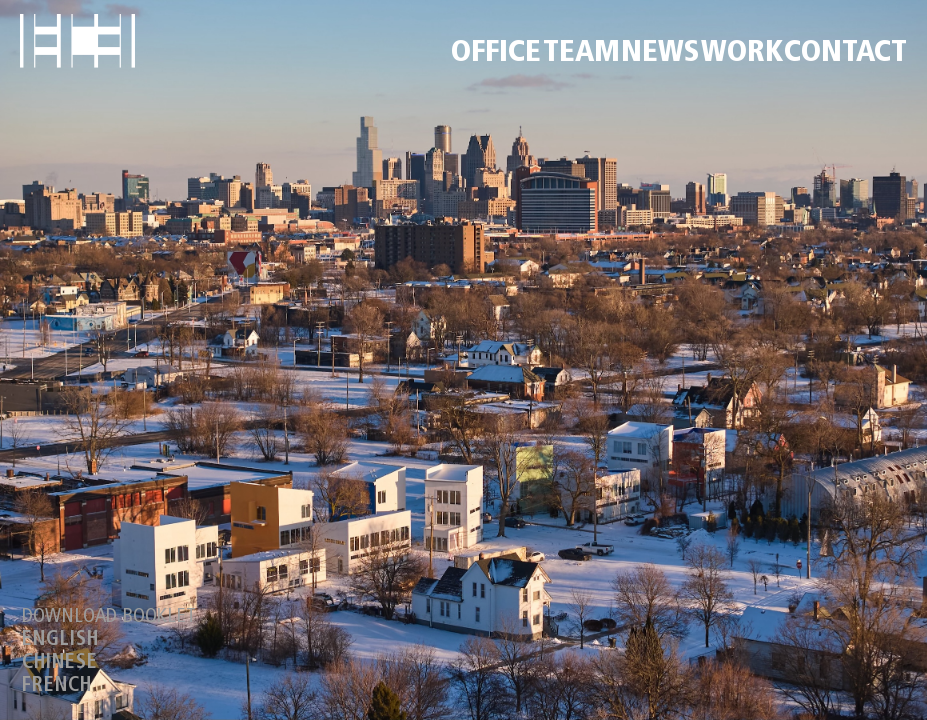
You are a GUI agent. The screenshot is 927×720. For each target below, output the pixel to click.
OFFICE (496, 53)
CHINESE (60, 663)
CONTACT (845, 53)
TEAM (581, 53)
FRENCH (57, 686)
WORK (742, 53)
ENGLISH (60, 640)
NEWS (660, 53)
